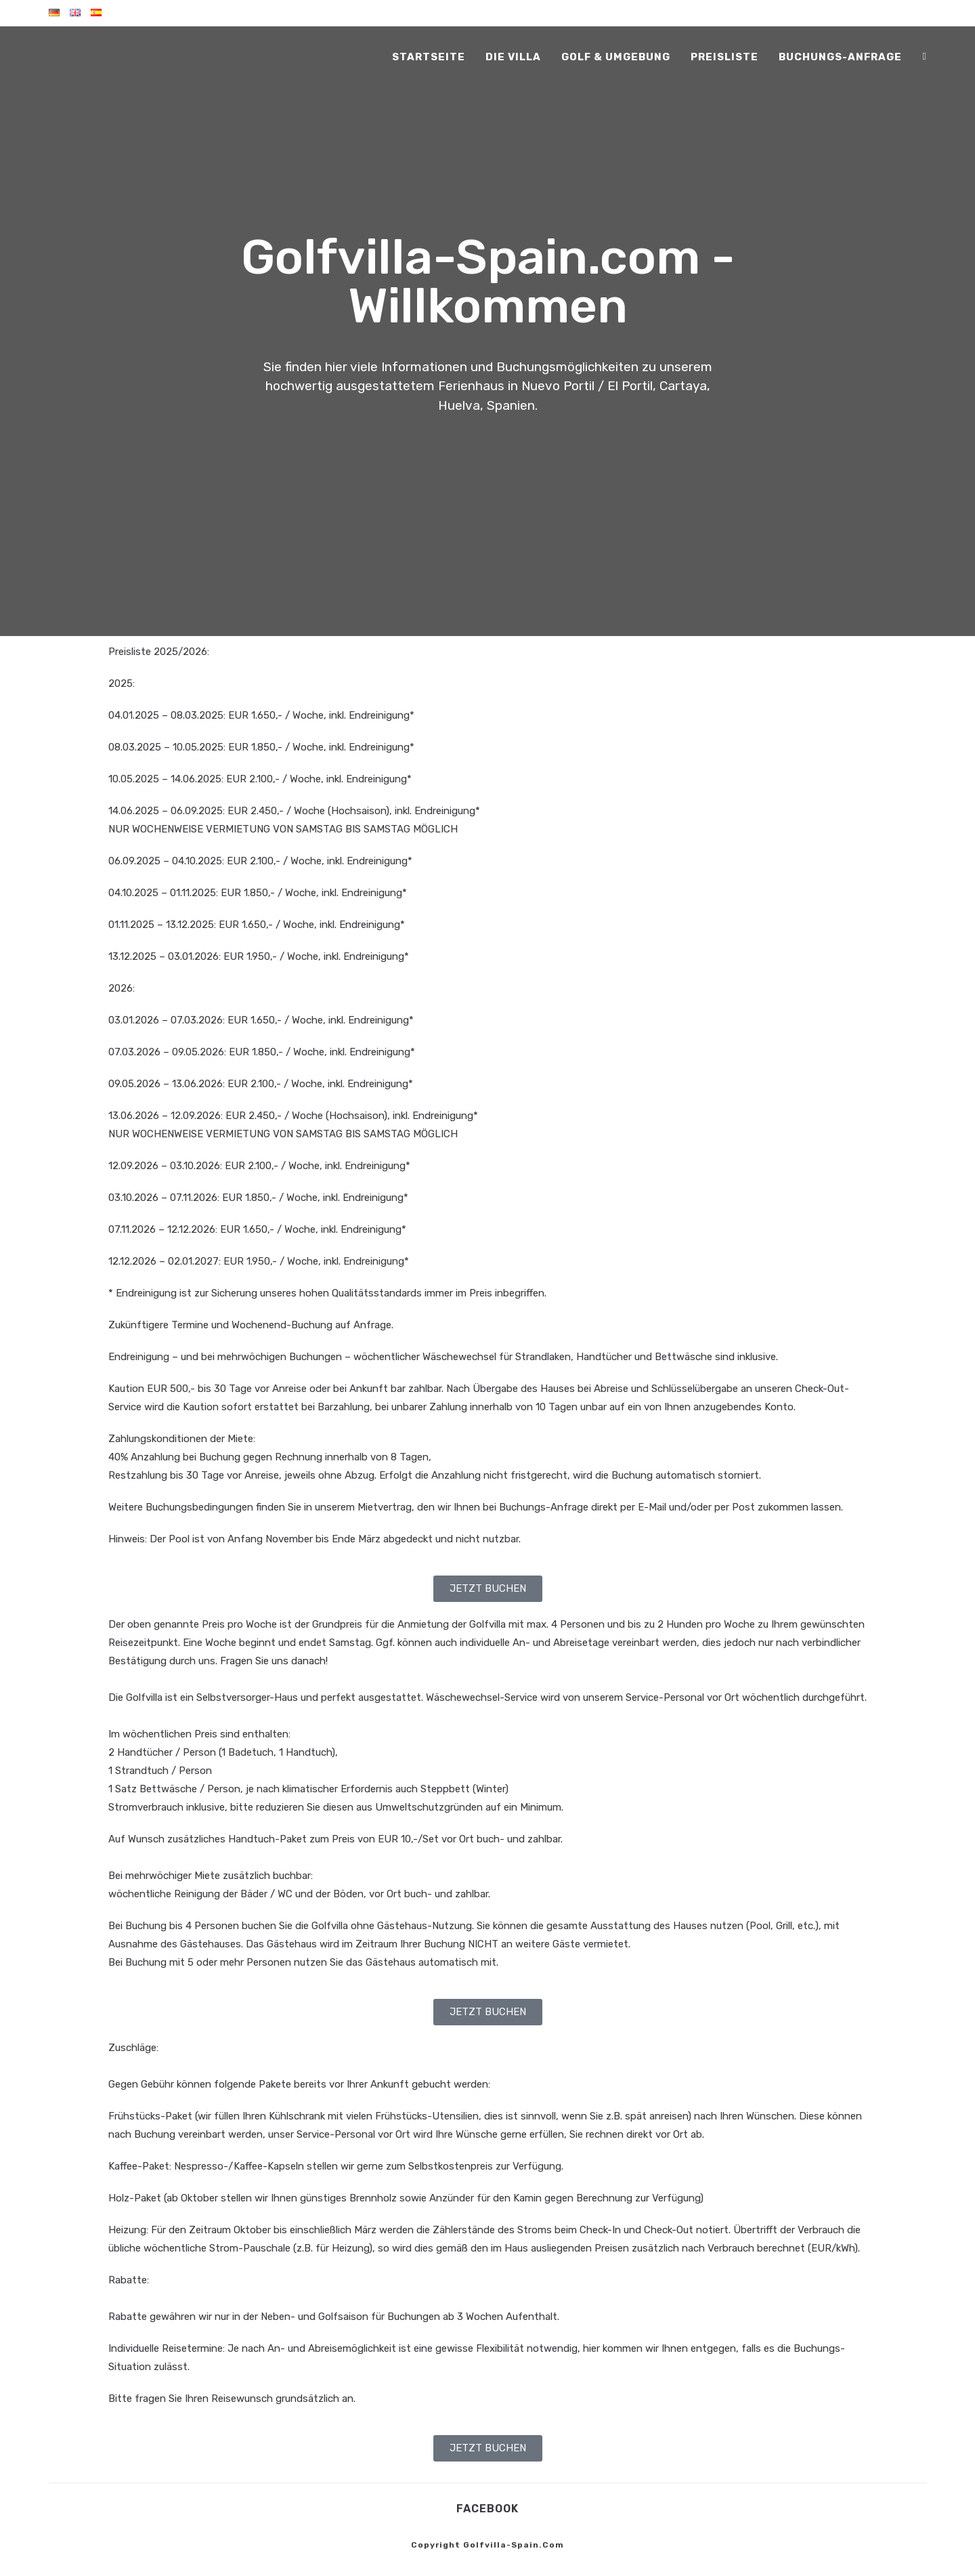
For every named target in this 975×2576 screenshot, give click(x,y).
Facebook (487, 2508)
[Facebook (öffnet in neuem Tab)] (924, 56)
